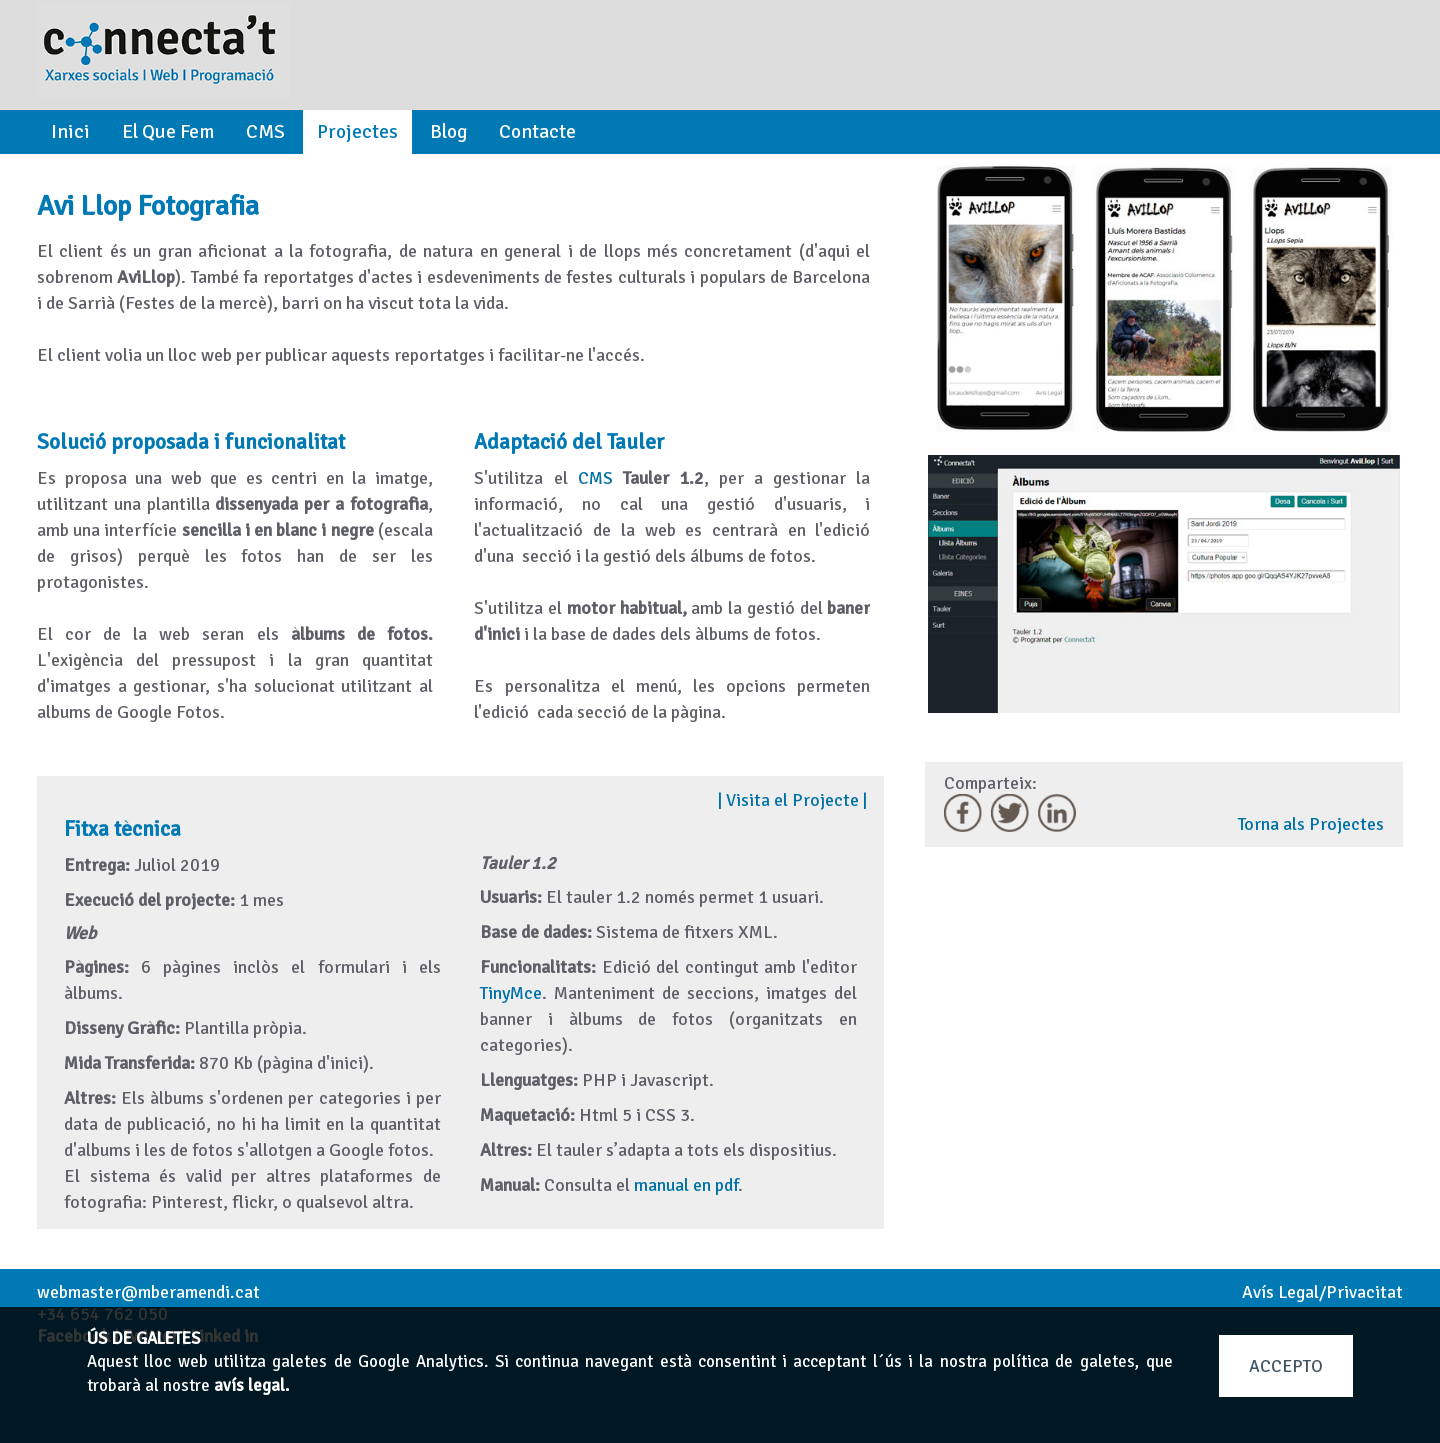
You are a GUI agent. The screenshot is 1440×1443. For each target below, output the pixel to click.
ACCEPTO (1286, 1366)
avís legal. (251, 1385)
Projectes (357, 132)
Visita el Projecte (792, 800)
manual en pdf (686, 1185)
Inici (70, 132)
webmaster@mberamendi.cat (148, 1292)
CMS (265, 132)
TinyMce (511, 993)
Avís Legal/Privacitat (1322, 1292)
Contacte (537, 132)
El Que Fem (168, 132)
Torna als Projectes (1311, 824)
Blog (448, 132)
